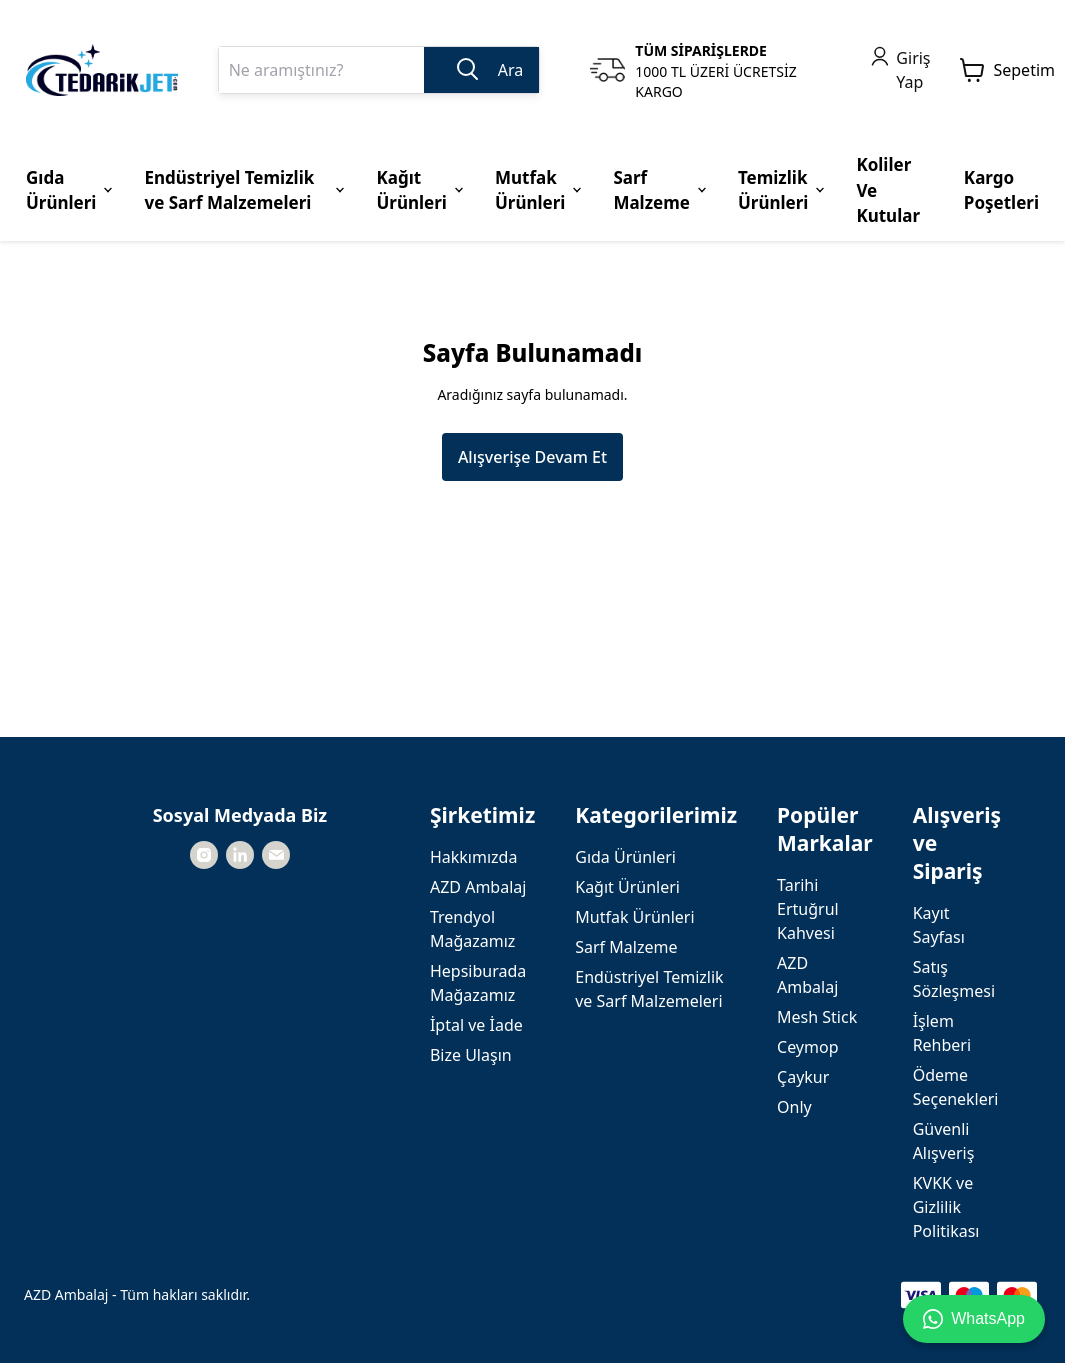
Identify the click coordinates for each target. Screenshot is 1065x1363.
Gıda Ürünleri (625, 857)
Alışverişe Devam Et (532, 457)
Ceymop (807, 1047)
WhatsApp (974, 1319)
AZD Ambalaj (478, 887)
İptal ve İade (476, 1025)
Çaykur (803, 1077)
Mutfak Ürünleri (634, 917)
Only (794, 1107)
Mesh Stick (817, 1017)
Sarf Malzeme (626, 947)
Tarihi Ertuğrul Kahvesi (808, 909)
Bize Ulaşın (471, 1055)
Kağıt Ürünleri (627, 887)
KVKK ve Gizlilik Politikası (946, 1207)
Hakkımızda (473, 857)
